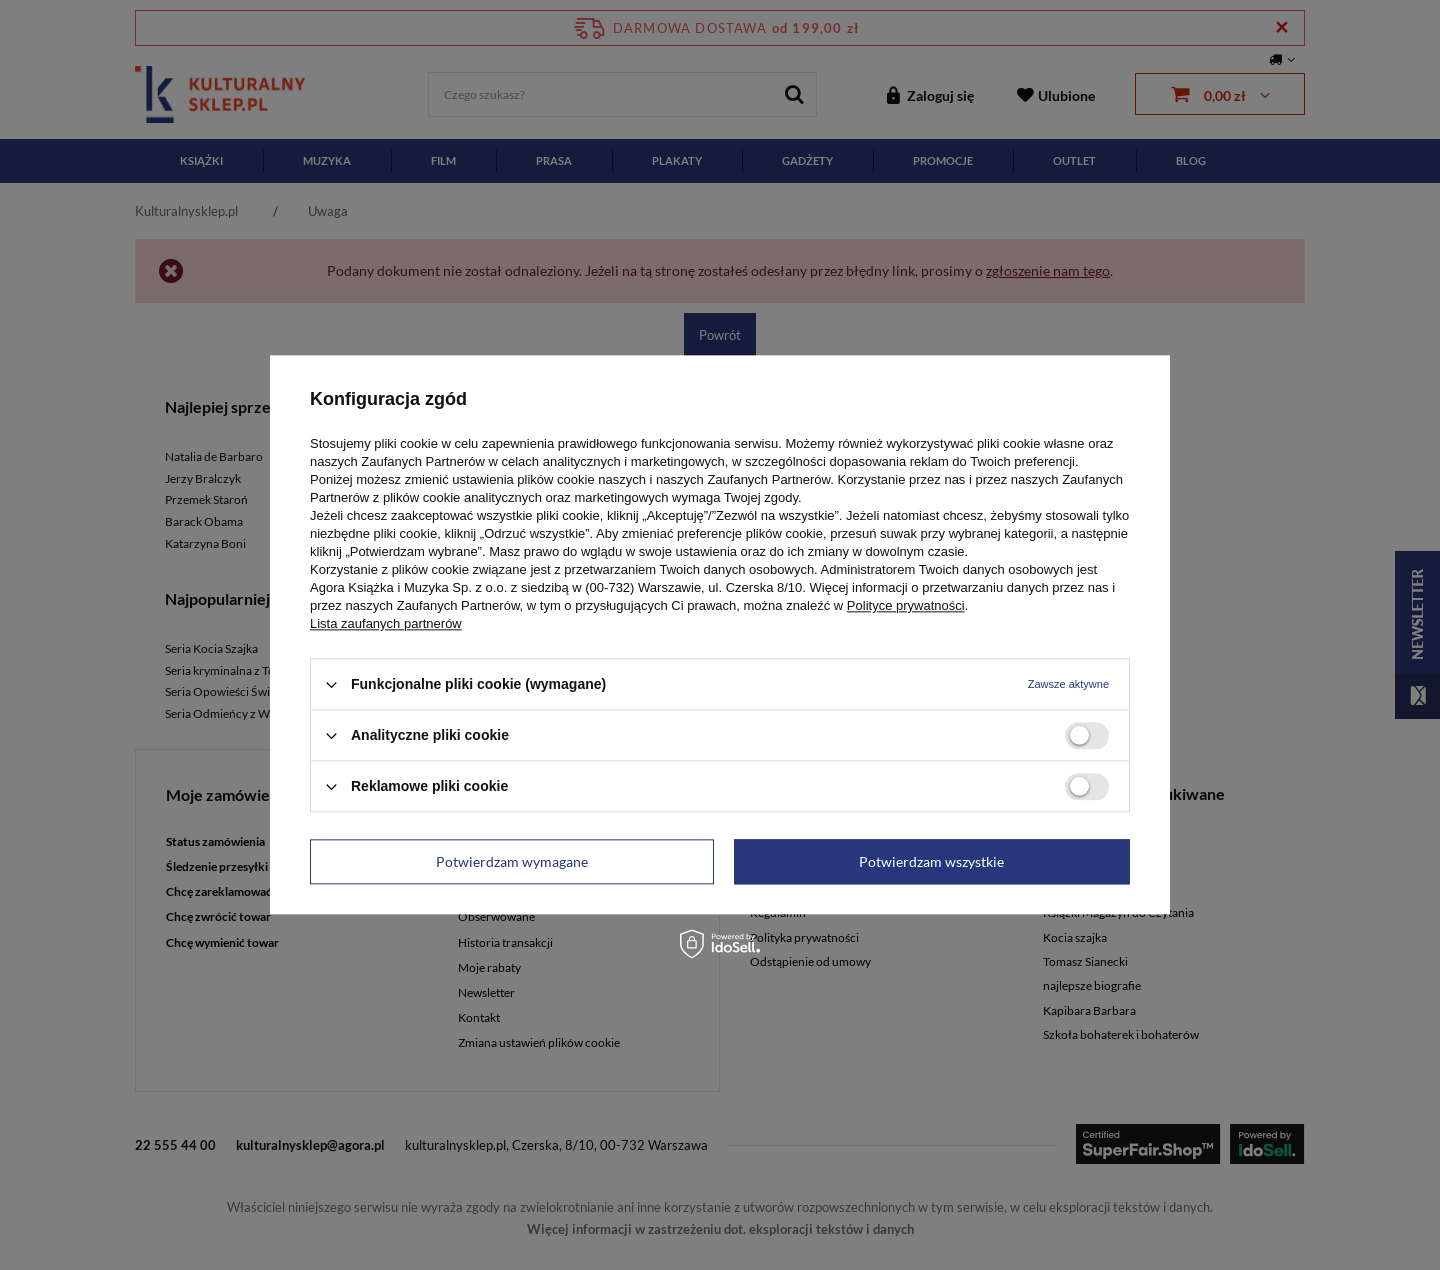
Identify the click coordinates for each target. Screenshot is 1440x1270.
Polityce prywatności (906, 605)
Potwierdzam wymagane (512, 861)
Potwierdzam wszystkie (931, 861)
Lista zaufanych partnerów (386, 623)
